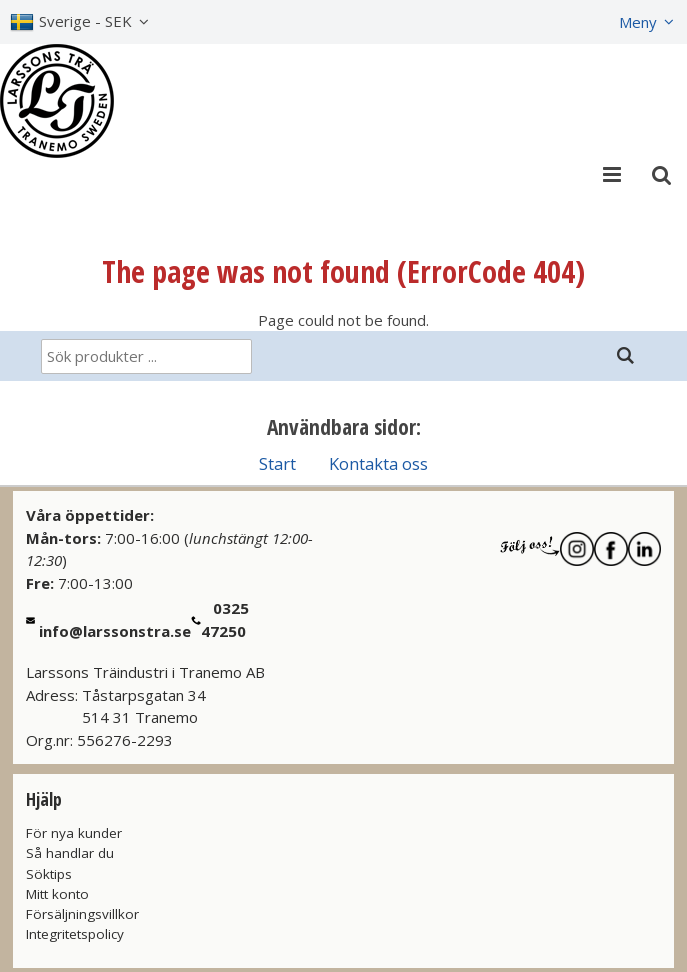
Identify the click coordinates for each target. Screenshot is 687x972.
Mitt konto (57, 894)
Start (277, 463)
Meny (638, 22)
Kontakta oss (378, 463)
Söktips (49, 874)
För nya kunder (74, 833)
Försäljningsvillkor (82, 914)
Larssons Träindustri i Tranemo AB (145, 672)
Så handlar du (70, 853)
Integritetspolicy (75, 934)
